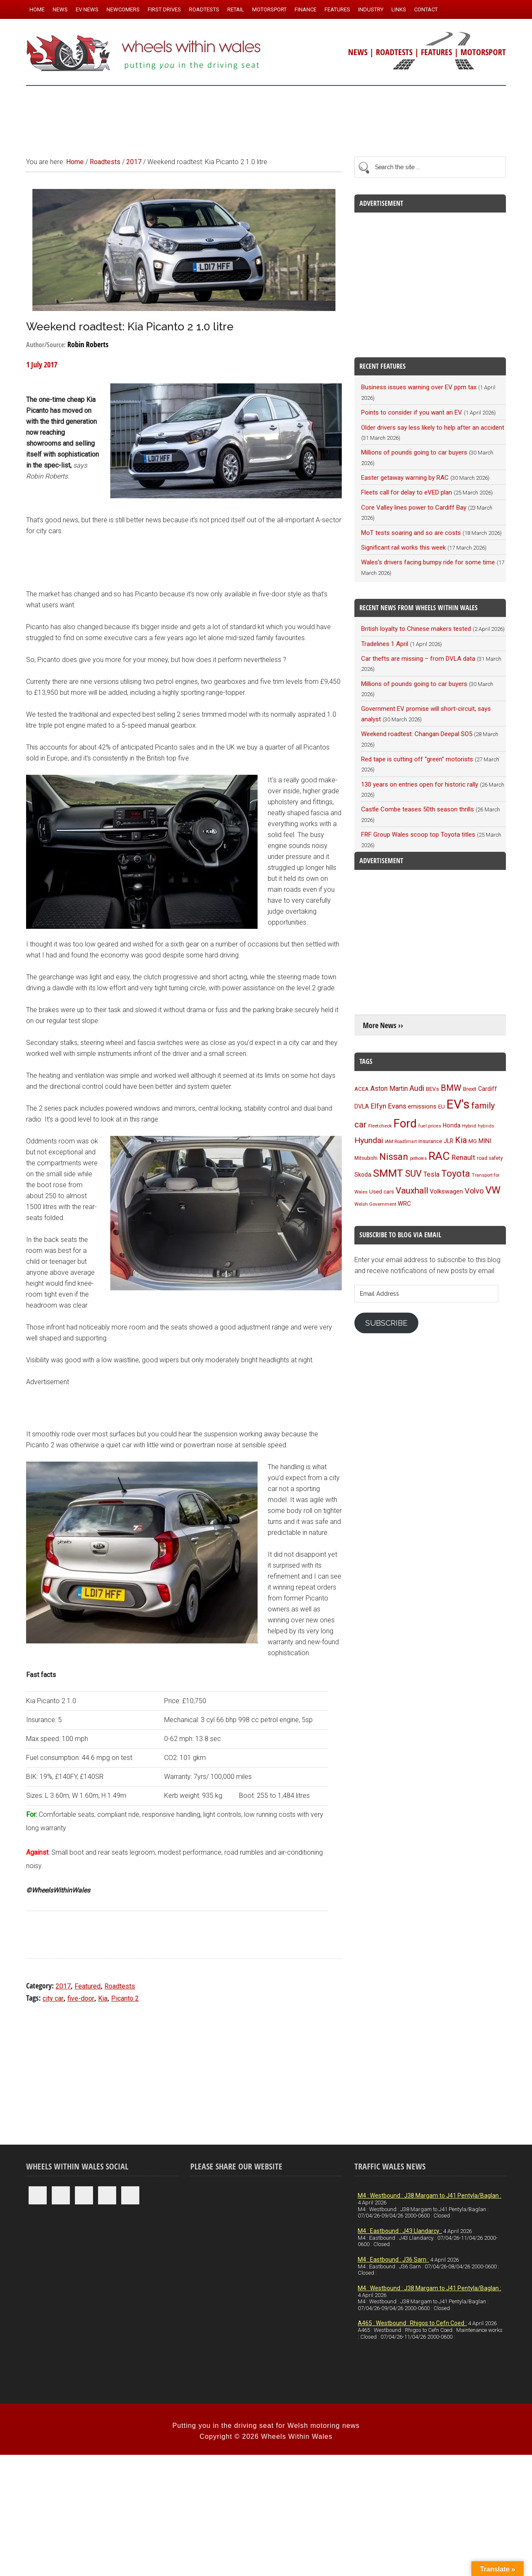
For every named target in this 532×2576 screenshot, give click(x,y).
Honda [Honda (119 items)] (451, 1125)
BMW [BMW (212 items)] (451, 1088)
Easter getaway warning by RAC (405, 477)
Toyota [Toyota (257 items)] (455, 1173)
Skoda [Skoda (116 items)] (362, 1174)
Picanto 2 (125, 1998)
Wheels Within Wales (144, 54)
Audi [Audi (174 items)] (417, 1088)
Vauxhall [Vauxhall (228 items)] (412, 1191)
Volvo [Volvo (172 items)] (474, 1190)
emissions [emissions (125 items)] (422, 1106)
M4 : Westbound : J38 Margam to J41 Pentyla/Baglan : (429, 2195)
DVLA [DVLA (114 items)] (361, 1106)
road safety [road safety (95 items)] (490, 1158)
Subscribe (386, 1323)
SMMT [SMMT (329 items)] (388, 1173)
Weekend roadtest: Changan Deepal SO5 (416, 734)
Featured (87, 1986)
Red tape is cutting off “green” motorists (417, 759)
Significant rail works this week (403, 547)
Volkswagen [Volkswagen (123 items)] (446, 1191)
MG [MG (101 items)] (472, 1141)
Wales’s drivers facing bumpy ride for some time (428, 562)
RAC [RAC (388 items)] (439, 1155)
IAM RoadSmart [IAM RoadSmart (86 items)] (401, 1141)
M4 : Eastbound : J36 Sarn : (393, 2259)
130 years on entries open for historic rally (419, 784)
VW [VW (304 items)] (492, 1190)
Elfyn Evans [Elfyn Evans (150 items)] (388, 1106)
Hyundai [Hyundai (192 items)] (368, 1140)
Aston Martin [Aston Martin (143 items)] (389, 1089)
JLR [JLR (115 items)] (448, 1141)
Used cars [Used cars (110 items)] (381, 1191)
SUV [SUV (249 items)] (413, 1173)
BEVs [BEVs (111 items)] (432, 1088)
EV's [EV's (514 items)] (458, 1104)
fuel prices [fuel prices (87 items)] (429, 1126)
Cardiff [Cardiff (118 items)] (487, 1088)
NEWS (357, 52)
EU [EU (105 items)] (441, 1106)
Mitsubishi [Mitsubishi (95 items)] (366, 1158)
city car (53, 1998)
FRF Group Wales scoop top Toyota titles (418, 834)
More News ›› (383, 1025)
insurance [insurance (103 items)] (430, 1141)
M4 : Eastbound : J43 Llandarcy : (400, 2231)
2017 (63, 1986)
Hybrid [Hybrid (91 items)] (469, 1126)
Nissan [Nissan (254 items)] (393, 1156)
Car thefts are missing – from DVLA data (418, 658)
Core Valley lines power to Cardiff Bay (413, 507)
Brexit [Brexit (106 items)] (469, 1089)
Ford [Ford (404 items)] (405, 1123)
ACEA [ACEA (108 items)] (361, 1089)
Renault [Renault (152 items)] (463, 1158)
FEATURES (436, 52)
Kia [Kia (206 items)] (461, 1140)
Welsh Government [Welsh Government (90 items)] (375, 1204)
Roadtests (119, 1986)
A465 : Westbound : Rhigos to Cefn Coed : (412, 2323)
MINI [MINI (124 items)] (485, 1141)
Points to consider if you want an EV (411, 412)
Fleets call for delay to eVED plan (406, 492)
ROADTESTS (394, 52)
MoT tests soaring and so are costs (411, 533)
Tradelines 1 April (384, 644)
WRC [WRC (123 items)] (404, 1203)
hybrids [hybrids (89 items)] (486, 1126)
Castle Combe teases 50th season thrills (417, 809)
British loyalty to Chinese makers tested (416, 629)
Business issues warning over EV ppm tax (418, 387)
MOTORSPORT (483, 52)
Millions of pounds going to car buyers (414, 452)
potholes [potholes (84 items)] (418, 1158)
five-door (80, 1998)
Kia (102, 1998)
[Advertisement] (266, 117)
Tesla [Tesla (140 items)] (431, 1174)
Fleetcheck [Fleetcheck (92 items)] (380, 1126)
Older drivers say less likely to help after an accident (432, 427)
